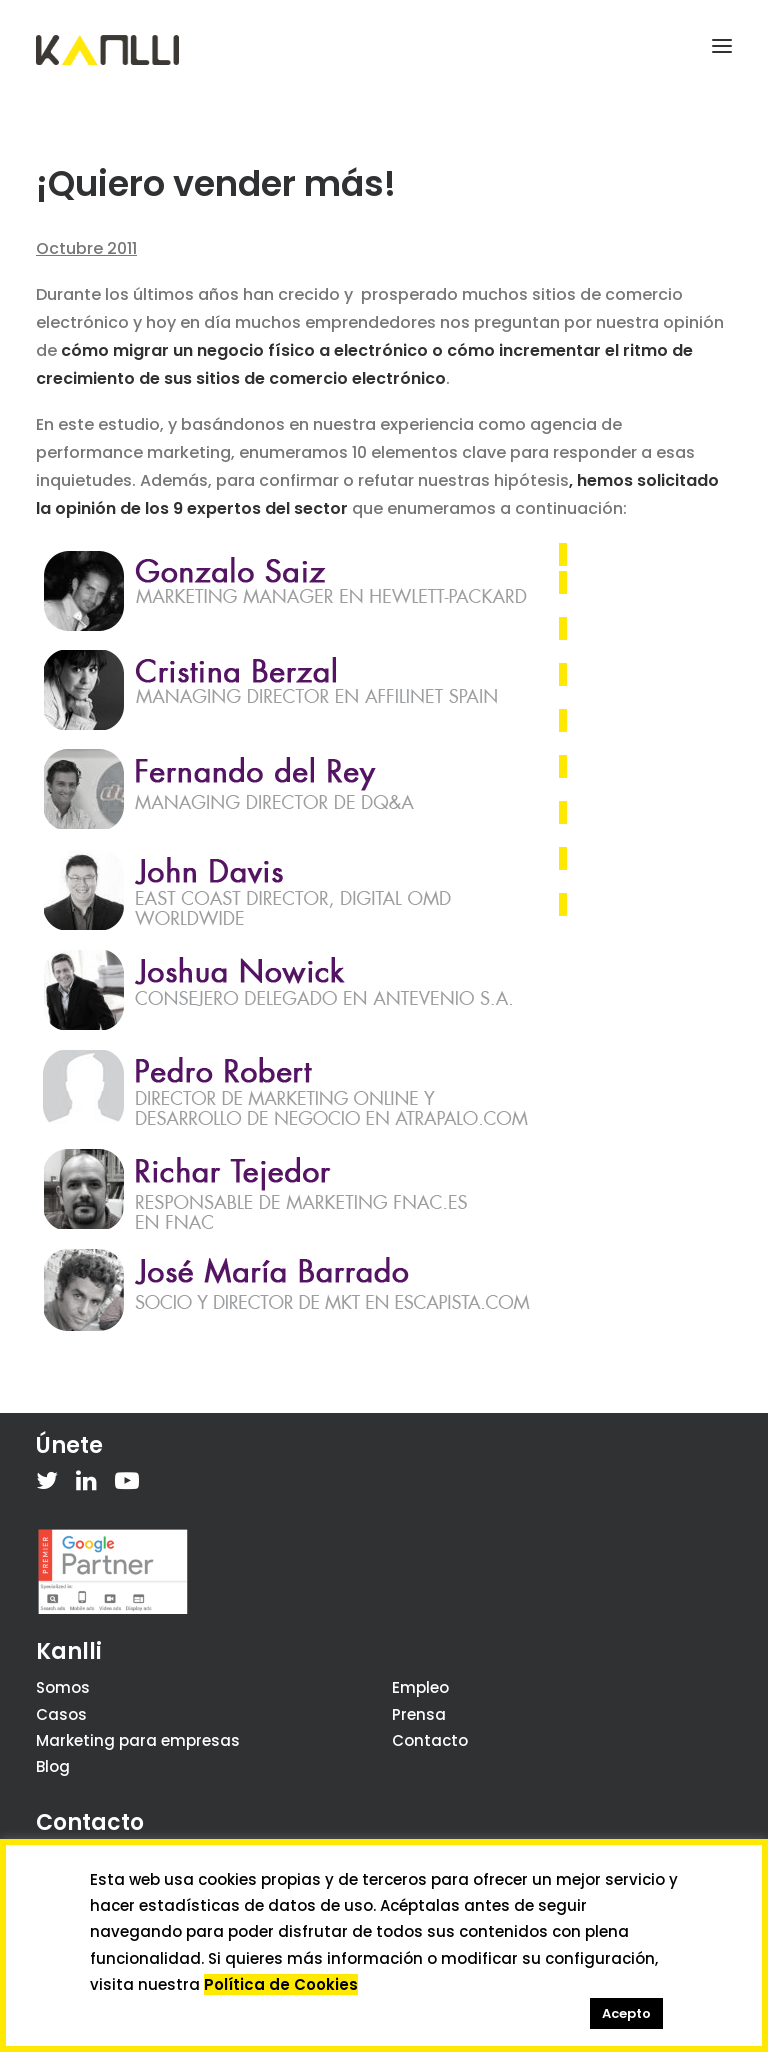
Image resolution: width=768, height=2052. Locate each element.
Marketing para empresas (138, 1740)
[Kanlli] (107, 50)
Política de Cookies (281, 1984)
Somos (63, 1687)
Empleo (420, 1687)
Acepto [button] (626, 2013)
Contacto (430, 1740)
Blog (53, 1766)
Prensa (419, 1714)
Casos (61, 1714)
